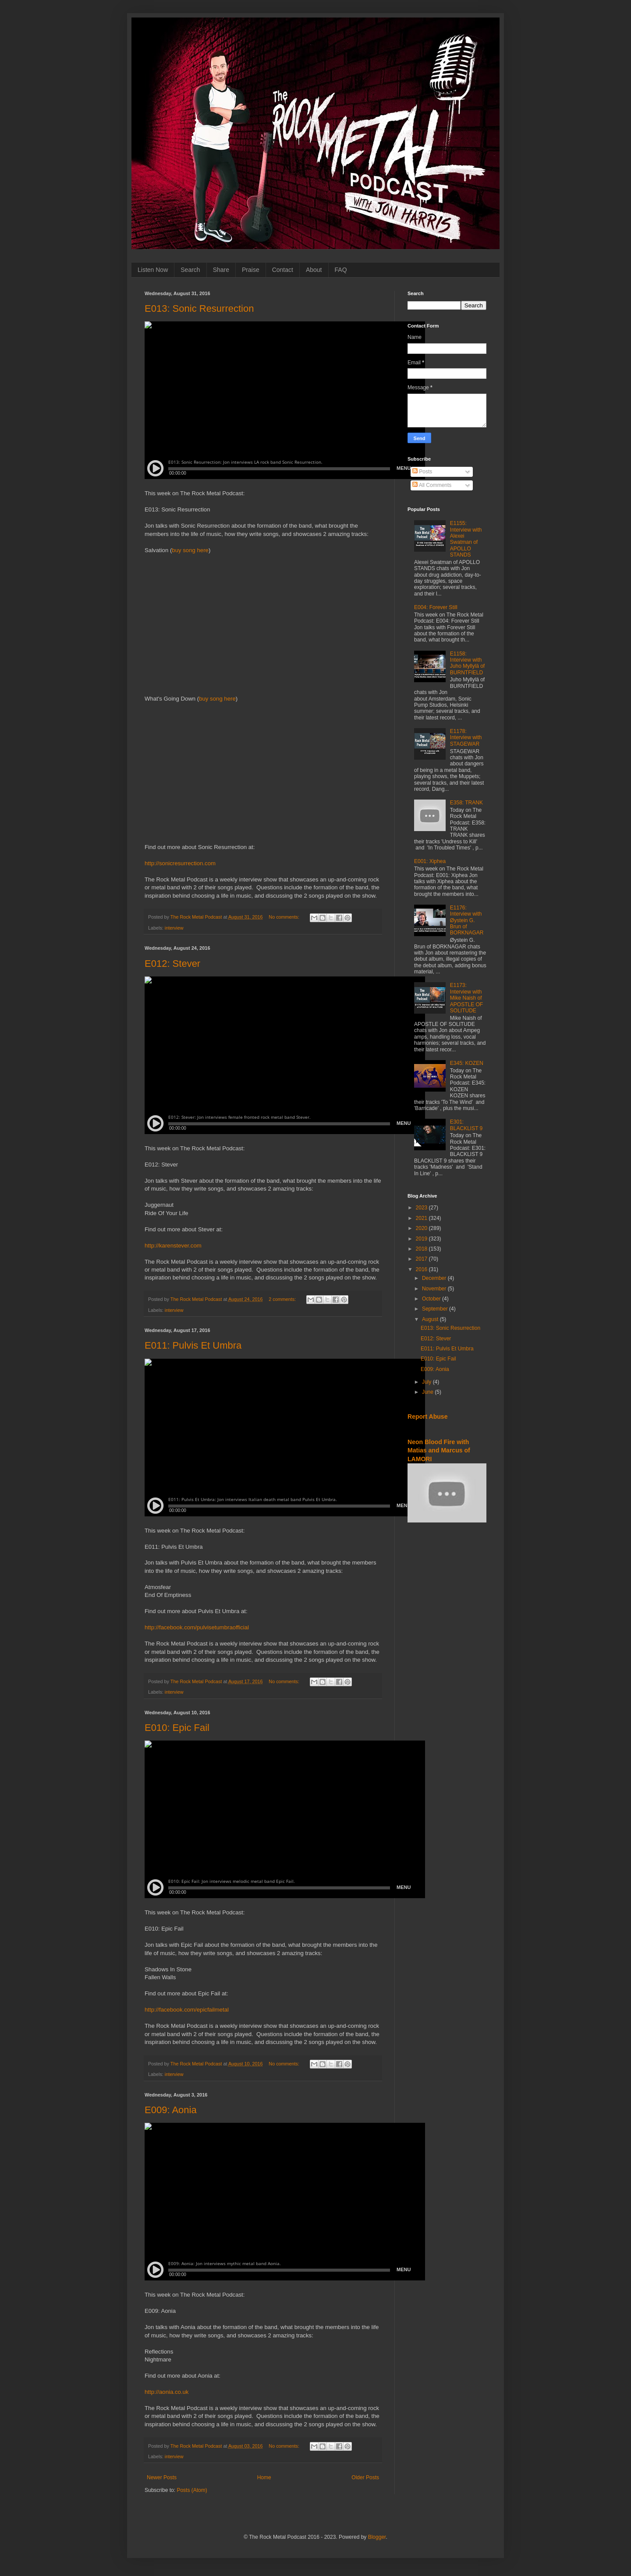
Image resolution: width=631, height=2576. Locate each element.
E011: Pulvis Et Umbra (193, 1345)
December (435, 1278)
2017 (422, 1259)
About (314, 269)
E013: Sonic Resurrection (199, 308)
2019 (422, 1239)
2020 (422, 1228)
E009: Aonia (171, 2109)
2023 (422, 1208)
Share (221, 269)
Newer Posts (162, 2477)
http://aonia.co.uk (166, 2392)
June (428, 1392)
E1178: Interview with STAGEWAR (466, 737)
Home (264, 2477)
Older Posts (365, 2477)
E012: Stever (172, 963)
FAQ (341, 269)
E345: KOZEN (466, 1063)
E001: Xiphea (430, 861)
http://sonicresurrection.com (180, 863)
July (427, 1382)
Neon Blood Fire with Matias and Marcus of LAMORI (439, 1450)
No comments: (285, 917)
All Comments (431, 485)
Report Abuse (427, 1416)
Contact (282, 269)
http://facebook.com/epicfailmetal (187, 2009)
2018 (422, 1249)
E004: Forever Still (435, 607)
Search (190, 269)
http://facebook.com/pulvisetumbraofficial (197, 1627)
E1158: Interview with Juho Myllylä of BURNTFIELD (467, 663)
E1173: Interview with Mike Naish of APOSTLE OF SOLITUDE (466, 998)
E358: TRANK (466, 803)
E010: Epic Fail (177, 1727)
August (431, 1319)
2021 (422, 1218)
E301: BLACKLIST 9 (466, 1125)
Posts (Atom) (192, 2490)
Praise (250, 269)
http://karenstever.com (173, 1245)
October (432, 1299)
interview (174, 927)
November (435, 1289)
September (435, 1309)
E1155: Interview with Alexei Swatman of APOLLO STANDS (466, 539)
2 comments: (283, 1299)
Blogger (377, 2537)
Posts (422, 472)
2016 (422, 1269)
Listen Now (153, 269)
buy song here (190, 550)
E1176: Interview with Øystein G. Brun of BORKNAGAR (467, 920)
